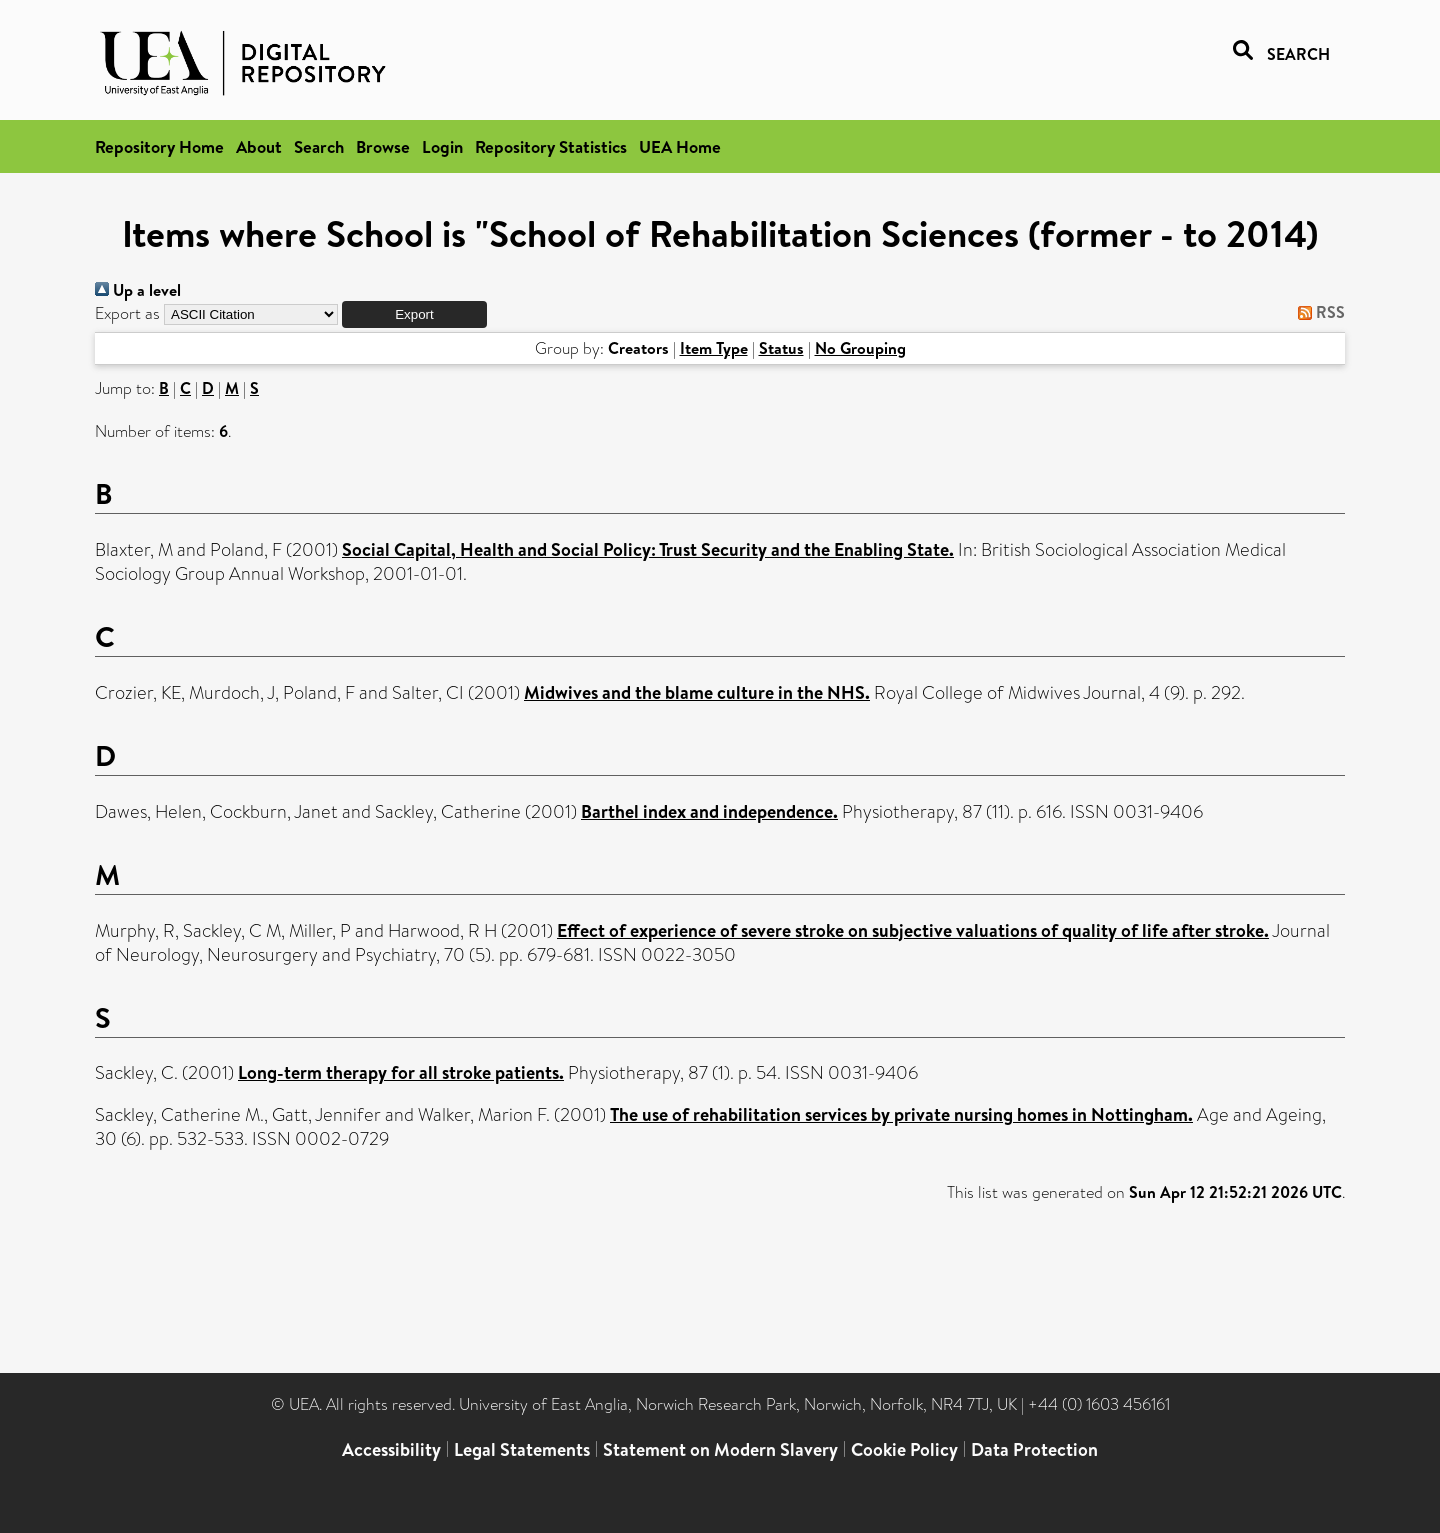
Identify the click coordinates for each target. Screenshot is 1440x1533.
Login (442, 146)
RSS (1317, 312)
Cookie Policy (904, 1449)
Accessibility (391, 1449)
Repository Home (159, 146)
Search (319, 146)
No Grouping (860, 348)
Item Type (714, 348)
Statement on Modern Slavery (720, 1449)
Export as (127, 313)
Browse (383, 146)
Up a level (138, 290)
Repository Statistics (551, 146)
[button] (414, 314)
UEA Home (680, 146)
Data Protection (1034, 1449)
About (259, 146)
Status (781, 348)
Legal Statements (522, 1449)
